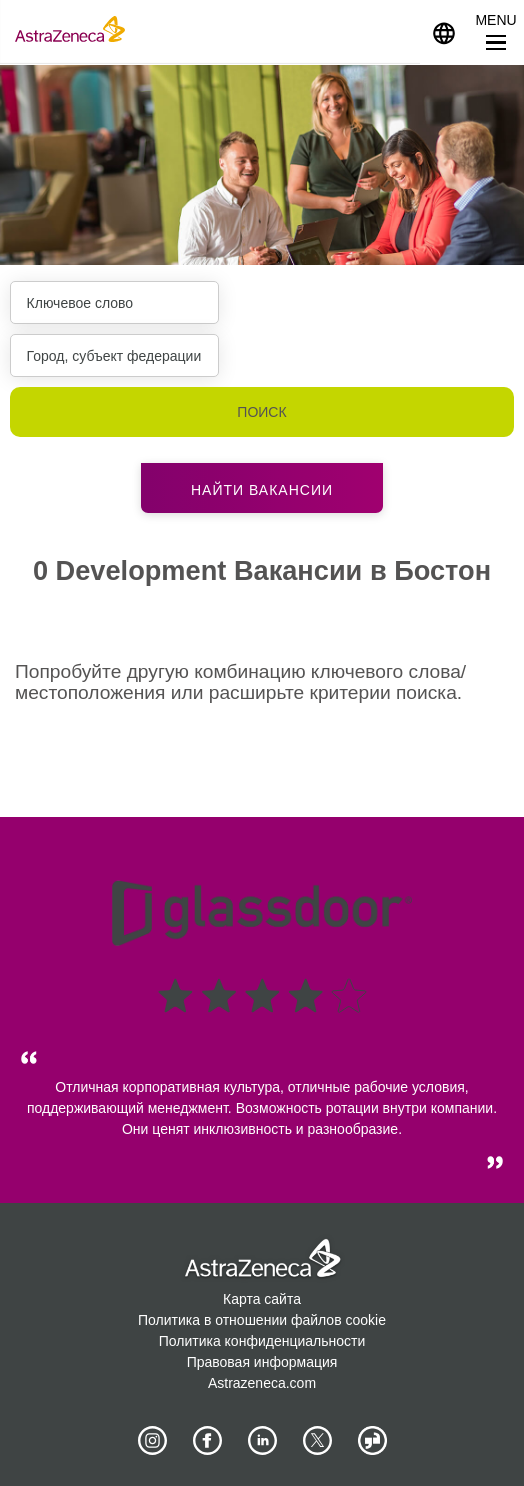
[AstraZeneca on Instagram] (152, 1441)
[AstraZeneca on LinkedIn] (262, 1441)
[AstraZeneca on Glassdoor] (372, 1441)
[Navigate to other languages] (444, 32)
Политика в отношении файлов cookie (262, 1320)
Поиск (261, 412)
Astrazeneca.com (262, 1383)
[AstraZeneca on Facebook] (207, 1441)
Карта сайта (262, 1299)
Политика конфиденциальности (262, 1341)
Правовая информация (262, 1362)
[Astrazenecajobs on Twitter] (317, 1441)
